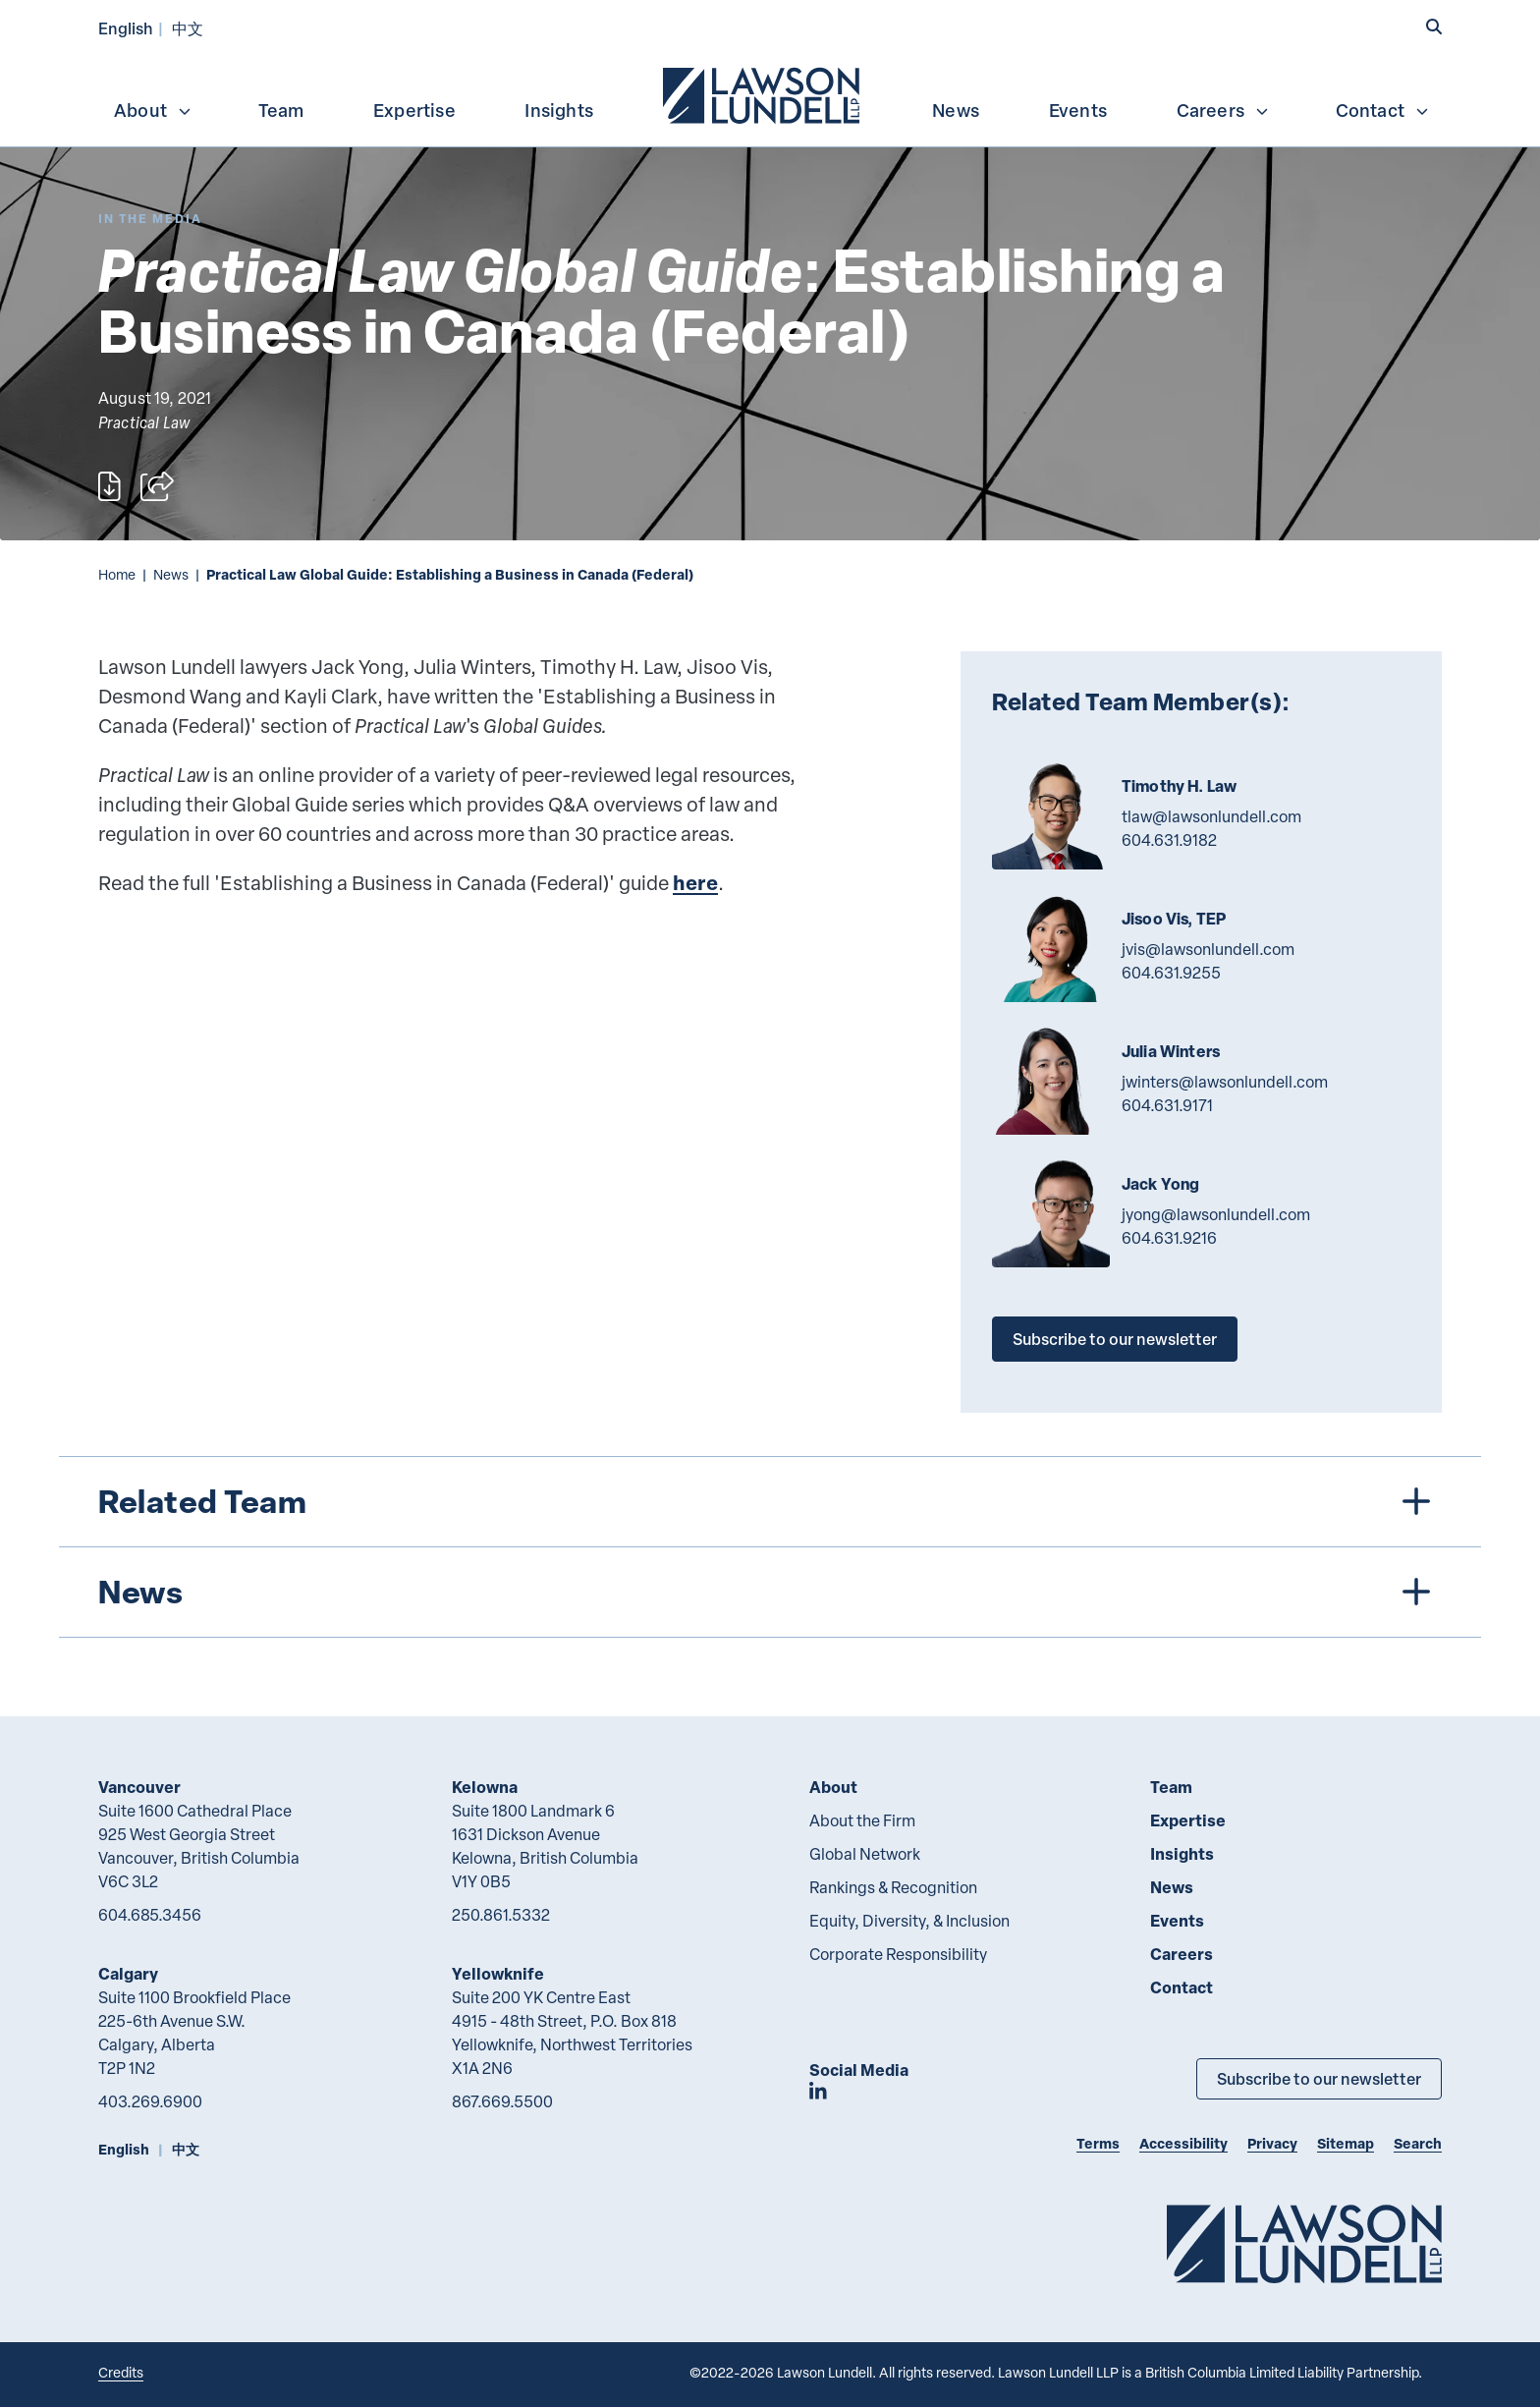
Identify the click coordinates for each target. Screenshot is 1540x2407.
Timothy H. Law (1179, 786)
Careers (1223, 110)
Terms (1098, 2143)
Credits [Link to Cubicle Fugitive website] (120, 2372)
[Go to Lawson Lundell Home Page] (1304, 2243)
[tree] (770, 1547)
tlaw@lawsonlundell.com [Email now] (1211, 816)
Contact (1383, 110)
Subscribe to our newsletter (1115, 1338)
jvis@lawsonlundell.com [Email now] (1208, 949)
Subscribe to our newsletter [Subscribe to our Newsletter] (1319, 2078)
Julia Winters (1171, 1051)
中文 (187, 28)
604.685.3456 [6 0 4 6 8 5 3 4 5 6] (149, 1915)
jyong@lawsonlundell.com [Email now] (1216, 1214)
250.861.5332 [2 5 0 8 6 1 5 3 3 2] (501, 1915)
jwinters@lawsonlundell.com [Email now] (1225, 1081)
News (955, 110)
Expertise (414, 110)
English (125, 28)
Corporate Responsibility (898, 1954)
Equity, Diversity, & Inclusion (909, 1920)
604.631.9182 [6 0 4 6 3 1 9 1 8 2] (1169, 840)
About (153, 110)
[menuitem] (763, 93)
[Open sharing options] (157, 486)
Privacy (1272, 2143)
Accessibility (1183, 2143)
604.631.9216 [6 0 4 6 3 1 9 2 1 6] (1169, 1238)
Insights (558, 110)
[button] (1434, 26)
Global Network (864, 1854)
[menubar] (770, 93)
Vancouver (139, 1786)
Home (117, 574)
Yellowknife (498, 1973)
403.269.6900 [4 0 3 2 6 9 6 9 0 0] (150, 2101)
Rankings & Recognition (893, 1887)
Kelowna (485, 1786)
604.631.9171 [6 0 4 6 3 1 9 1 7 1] (1167, 1105)
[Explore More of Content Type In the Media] (150, 218)
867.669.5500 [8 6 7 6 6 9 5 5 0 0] (502, 2101)
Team (281, 110)
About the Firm (862, 1820)
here (695, 882)
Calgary (128, 1973)
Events (1078, 110)
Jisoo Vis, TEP (1174, 918)
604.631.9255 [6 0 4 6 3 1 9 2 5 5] (1171, 972)
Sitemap (1345, 2143)
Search (1418, 2143)
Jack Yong (1160, 1184)
